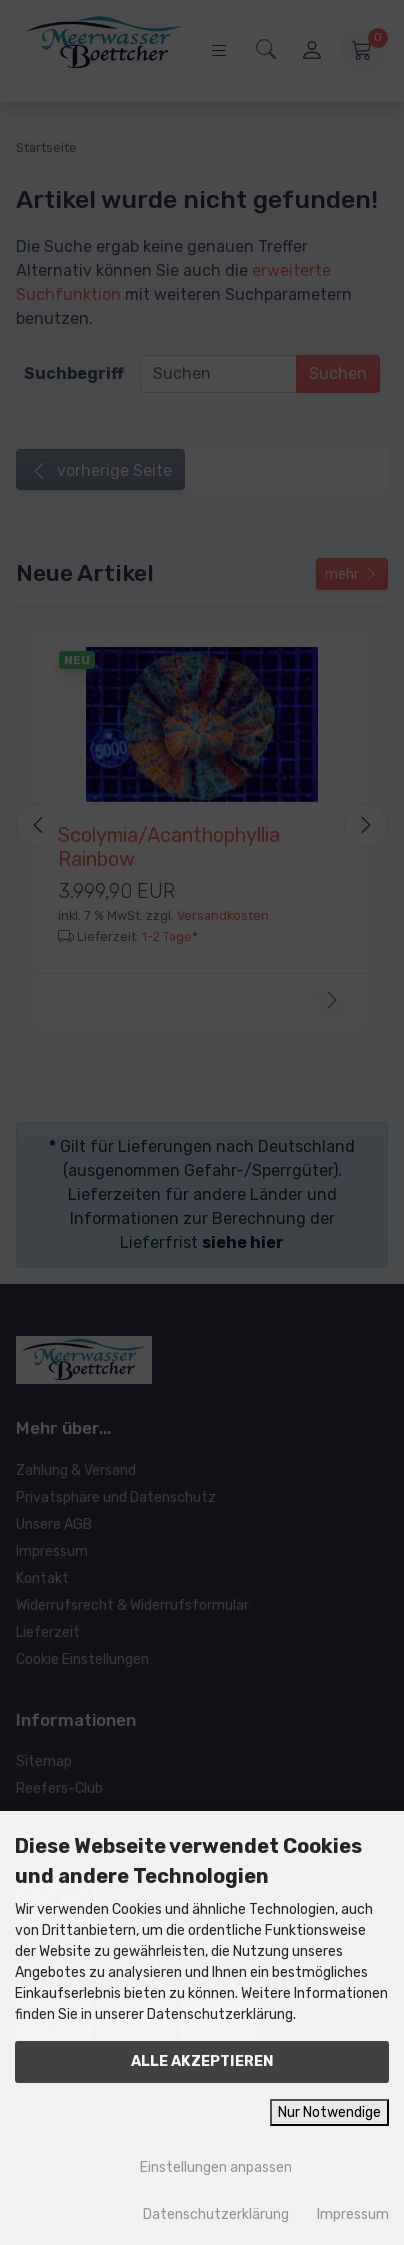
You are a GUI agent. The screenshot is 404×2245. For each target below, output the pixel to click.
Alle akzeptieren (202, 2061)
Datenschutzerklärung (216, 2214)
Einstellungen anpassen (202, 2167)
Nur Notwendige (329, 2112)
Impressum (353, 2214)
